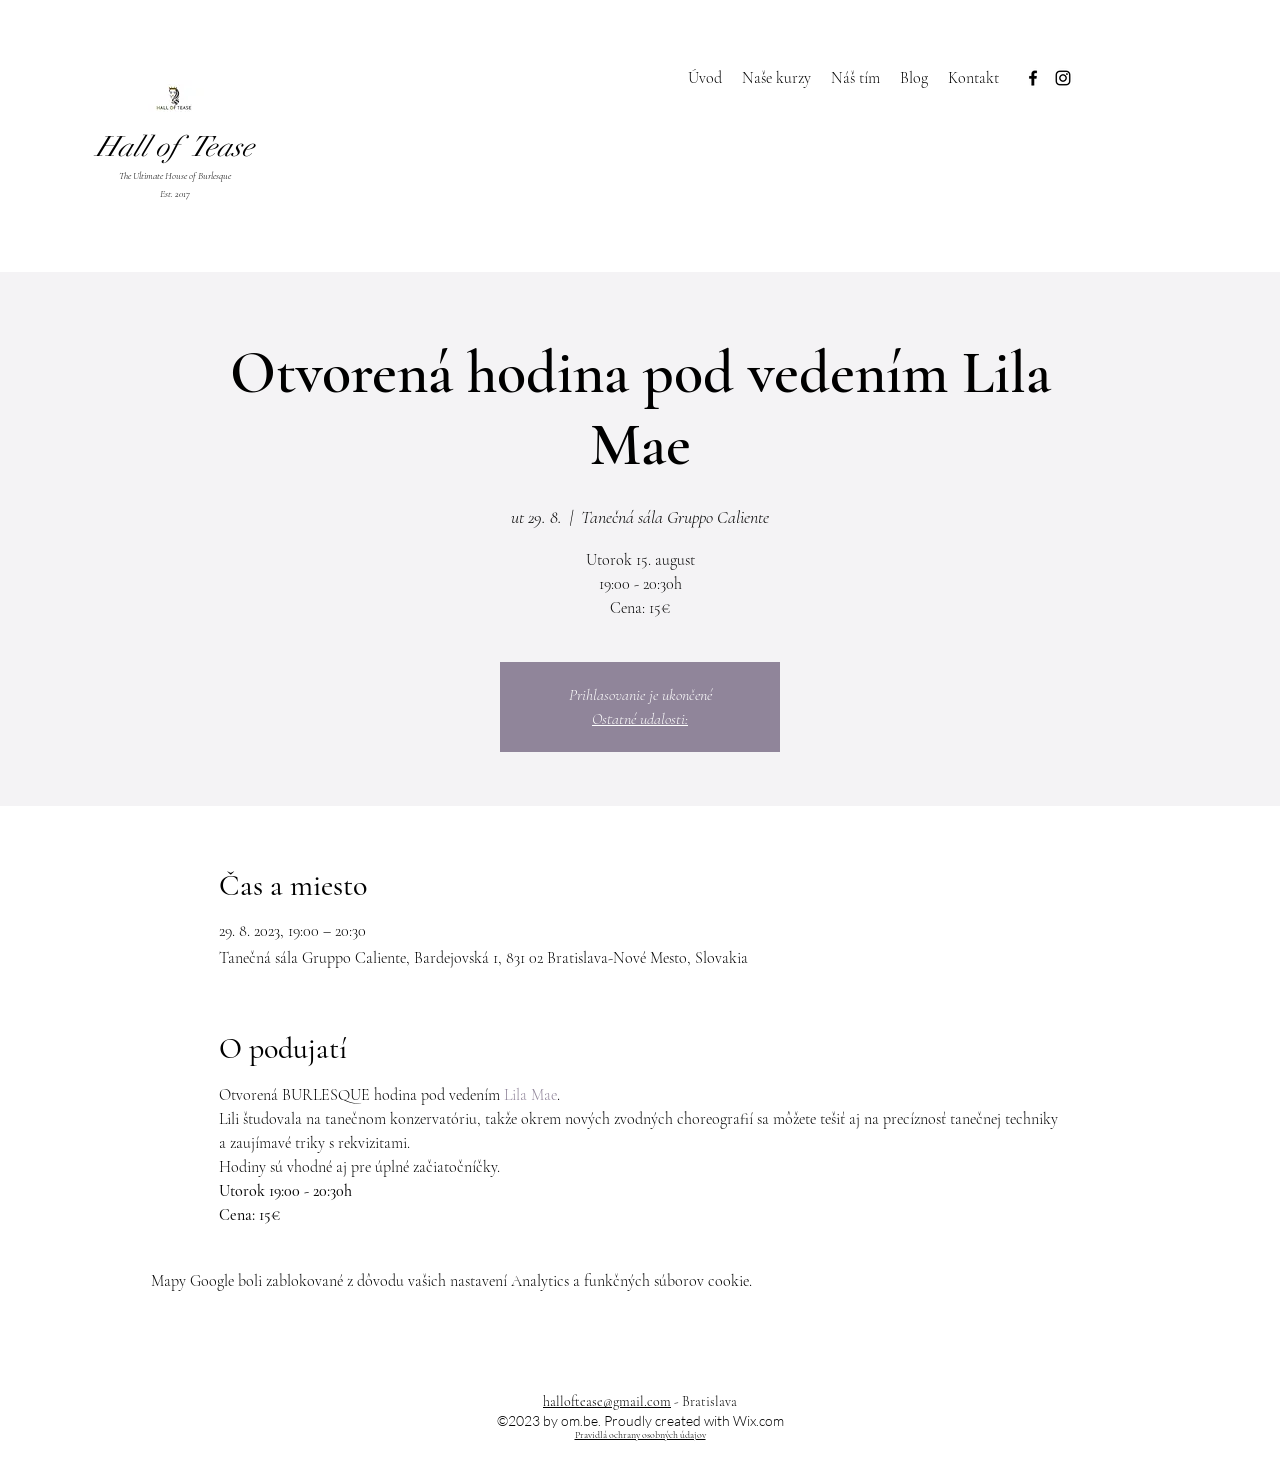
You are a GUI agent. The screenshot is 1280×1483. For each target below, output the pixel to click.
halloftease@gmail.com (607, 1401)
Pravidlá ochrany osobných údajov (640, 1435)
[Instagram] (1063, 78)
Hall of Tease (175, 147)
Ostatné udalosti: (640, 719)
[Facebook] (1033, 78)
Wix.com (758, 1420)
